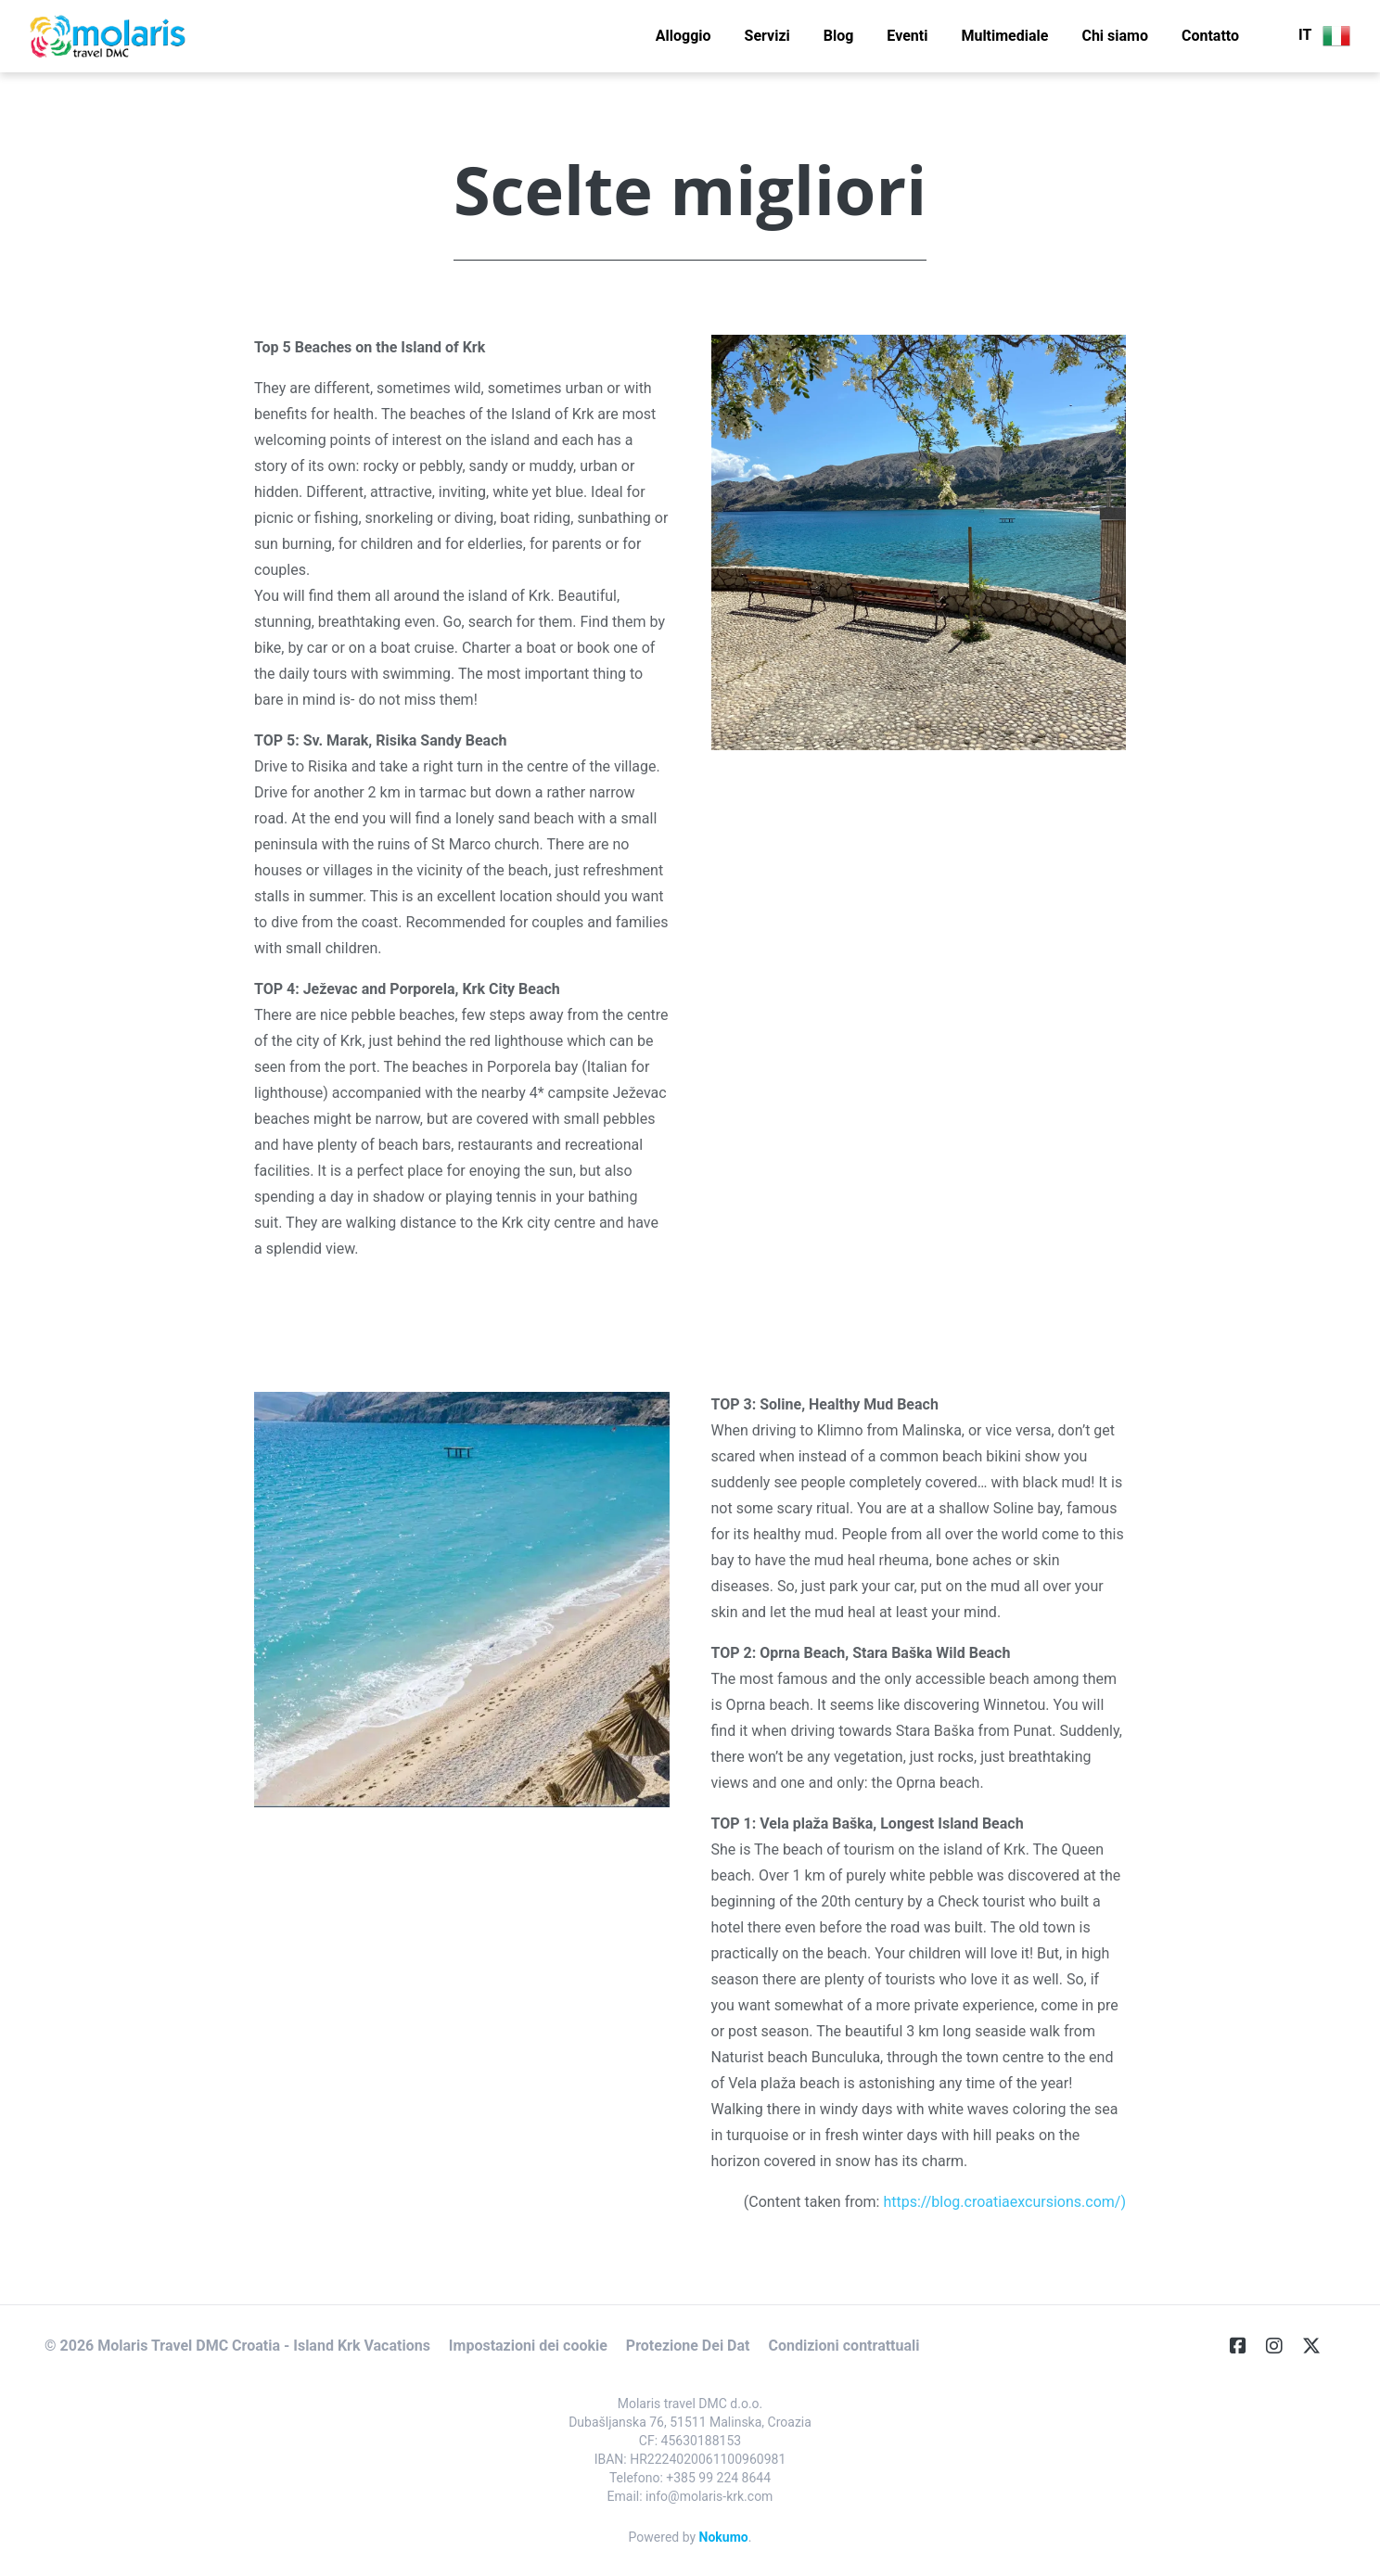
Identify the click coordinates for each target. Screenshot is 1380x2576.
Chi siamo (1114, 36)
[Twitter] (1318, 2346)
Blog (839, 36)
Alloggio (683, 36)
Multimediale (1004, 36)
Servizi (767, 36)
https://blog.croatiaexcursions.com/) (1004, 2202)
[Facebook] (1245, 2346)
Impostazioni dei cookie (528, 2345)
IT (1324, 36)
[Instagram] (1281, 2346)
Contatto (1210, 36)
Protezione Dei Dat (688, 2345)
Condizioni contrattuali (843, 2345)
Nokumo (723, 2537)
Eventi (907, 36)
